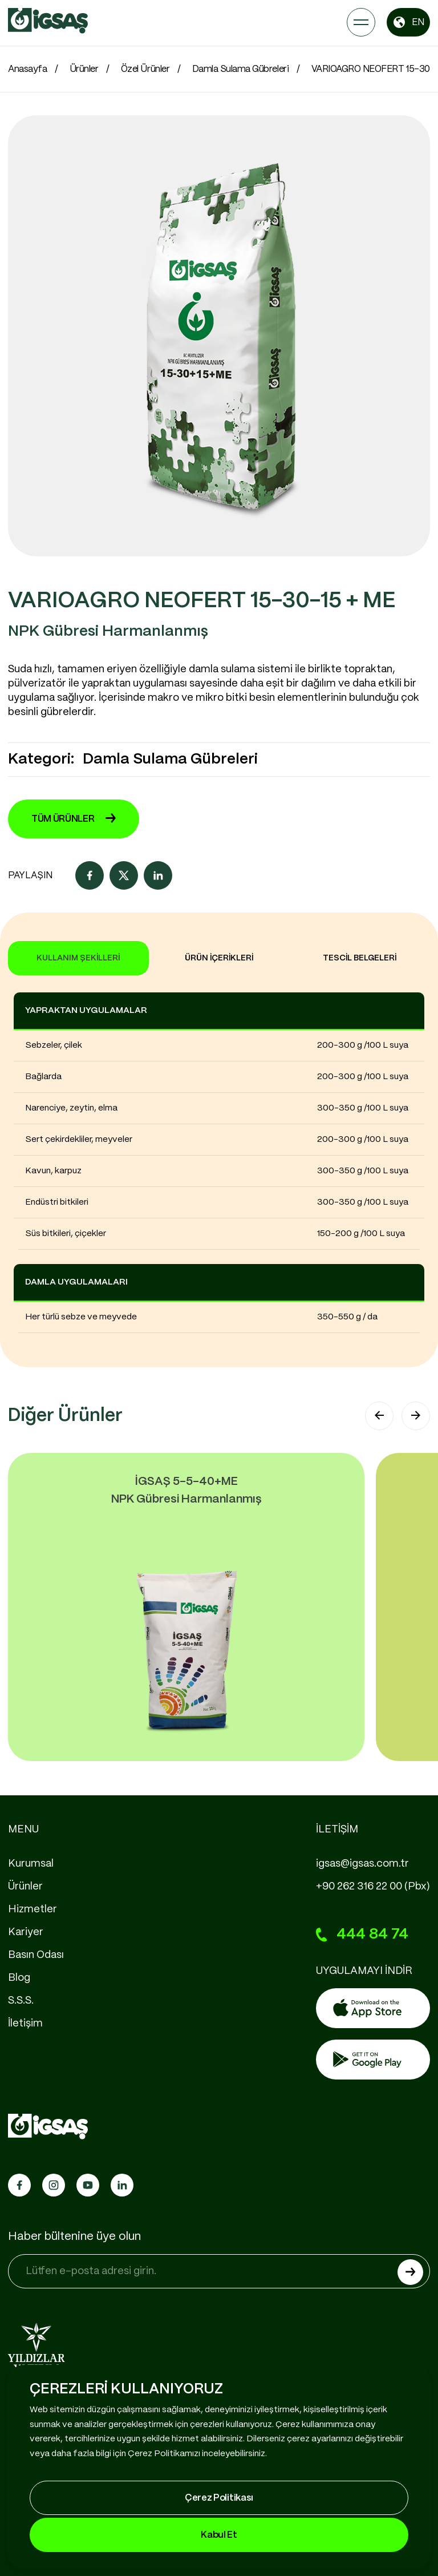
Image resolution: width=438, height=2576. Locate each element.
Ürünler (84, 69)
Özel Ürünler (145, 69)
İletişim (25, 2023)
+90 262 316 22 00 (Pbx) (373, 1886)
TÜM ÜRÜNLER (73, 819)
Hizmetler (32, 1909)
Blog (19, 1978)
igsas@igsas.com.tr (362, 1864)
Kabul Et (219, 2535)
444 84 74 (362, 1934)
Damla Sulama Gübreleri (240, 69)
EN (408, 22)
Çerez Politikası (219, 2498)
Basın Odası (36, 1955)
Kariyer (25, 1932)
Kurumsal (31, 1864)
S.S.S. (21, 2001)
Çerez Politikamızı (164, 2454)
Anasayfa (27, 69)
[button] (379, 1416)
